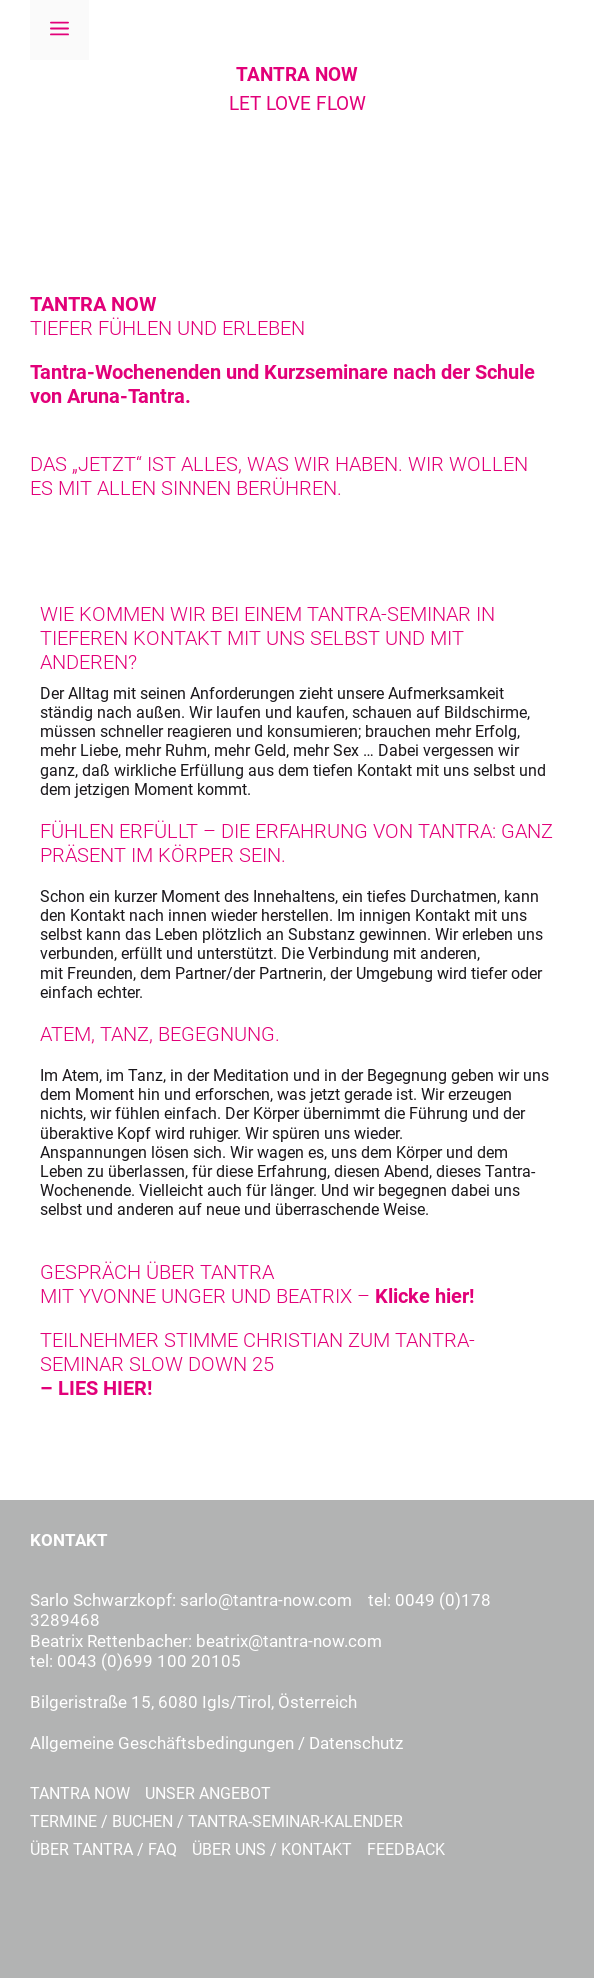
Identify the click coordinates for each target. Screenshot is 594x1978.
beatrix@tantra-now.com (289, 1641)
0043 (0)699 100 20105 (149, 1661)
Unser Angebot (208, 1793)
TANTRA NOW (297, 74)
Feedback (406, 1849)
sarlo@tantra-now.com (266, 1600)
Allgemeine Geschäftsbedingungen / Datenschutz (216, 1743)
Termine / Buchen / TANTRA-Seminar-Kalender (216, 1821)
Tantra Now (80, 1793)
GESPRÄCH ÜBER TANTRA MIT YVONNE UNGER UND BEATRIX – (257, 1284)
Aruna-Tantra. (129, 396)
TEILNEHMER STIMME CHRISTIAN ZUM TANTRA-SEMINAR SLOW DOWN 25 (257, 1364)
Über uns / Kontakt (272, 1849)
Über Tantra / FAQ (103, 1849)
